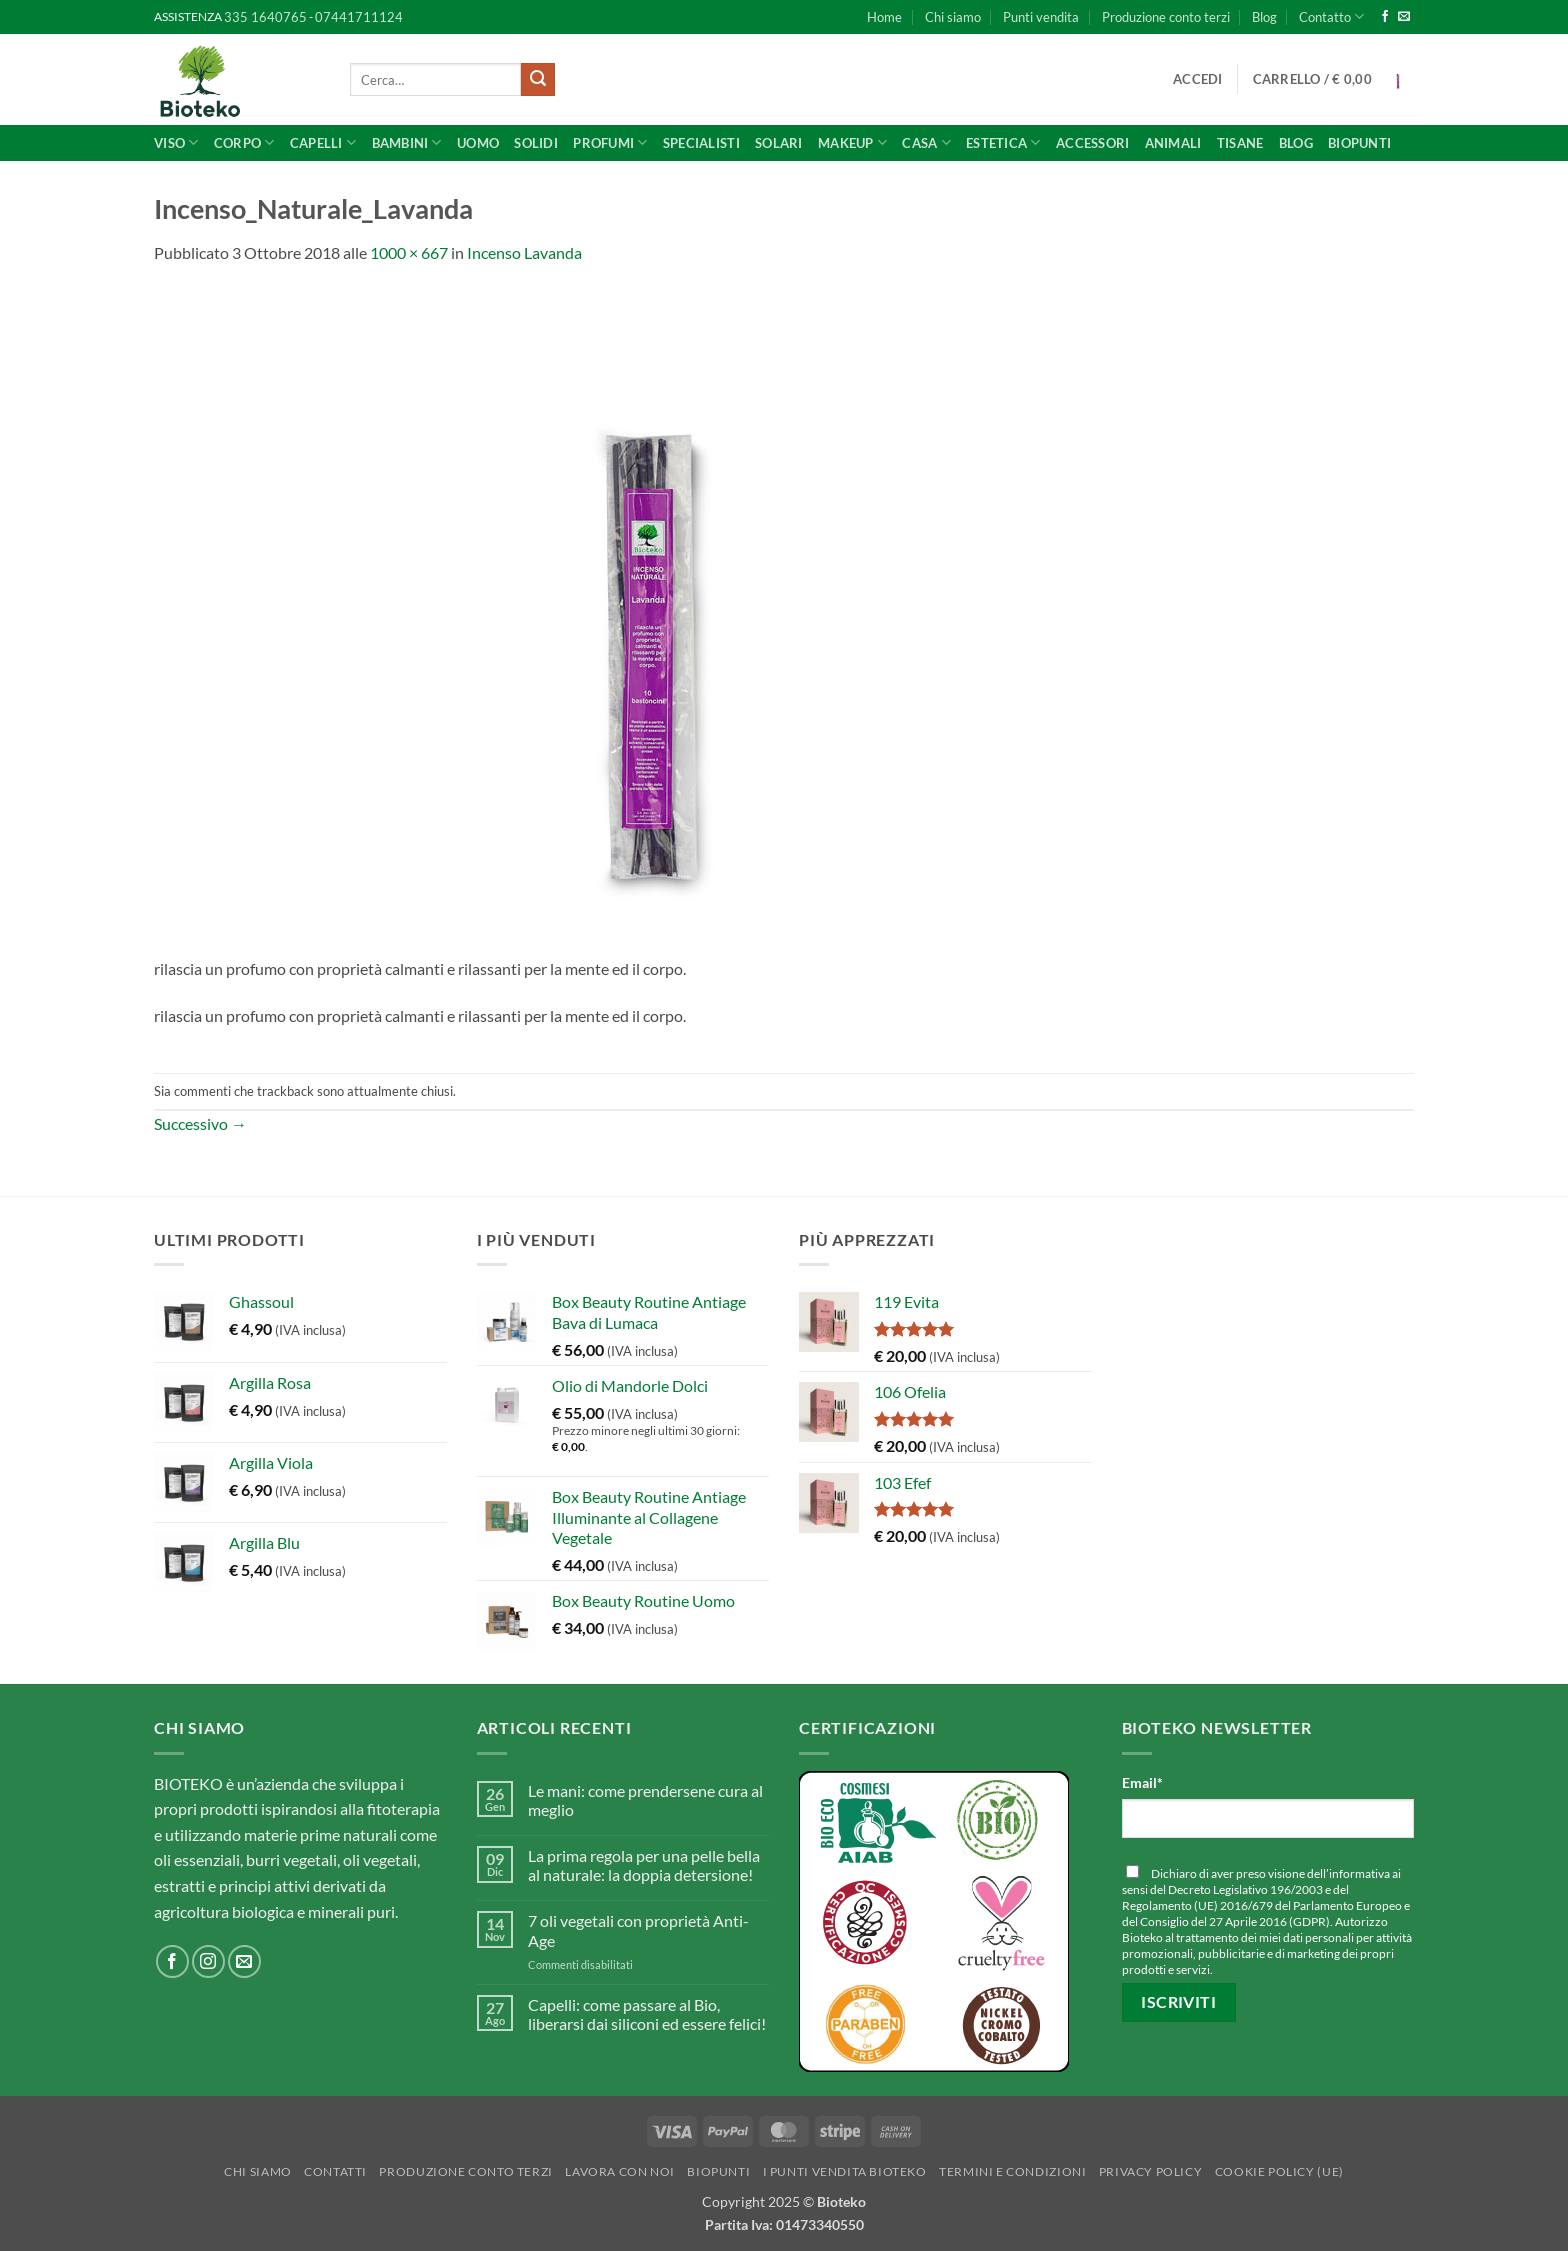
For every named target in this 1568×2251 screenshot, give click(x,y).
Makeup (852, 142)
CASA (926, 142)
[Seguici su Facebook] (1385, 17)
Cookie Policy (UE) (1279, 2171)
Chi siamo (953, 17)
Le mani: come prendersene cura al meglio (645, 1800)
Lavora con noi (620, 2171)
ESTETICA (1003, 142)
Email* (1142, 1782)
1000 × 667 (409, 252)
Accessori (1092, 143)
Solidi (536, 143)
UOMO (478, 143)
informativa (1359, 1873)
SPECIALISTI (701, 143)
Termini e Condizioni (1012, 2171)
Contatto (1331, 16)
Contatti (335, 2171)
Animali (1173, 143)
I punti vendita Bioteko (845, 2171)
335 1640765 (265, 17)
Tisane (1240, 143)
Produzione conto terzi (1166, 17)
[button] (1198, 79)
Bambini (407, 142)
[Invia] (538, 80)
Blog (1264, 17)
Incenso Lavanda (524, 252)
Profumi (610, 142)
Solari (779, 143)
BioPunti (1359, 143)
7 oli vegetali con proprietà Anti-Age (638, 1930)
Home (884, 17)
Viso (176, 142)
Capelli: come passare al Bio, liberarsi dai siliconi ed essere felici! (647, 2014)
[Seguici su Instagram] (208, 1961)
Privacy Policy (1151, 2171)
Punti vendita (1041, 17)
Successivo (200, 1123)
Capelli (323, 142)
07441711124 (359, 17)
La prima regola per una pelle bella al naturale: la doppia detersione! (644, 1865)
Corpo (244, 142)
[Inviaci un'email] (1404, 17)
